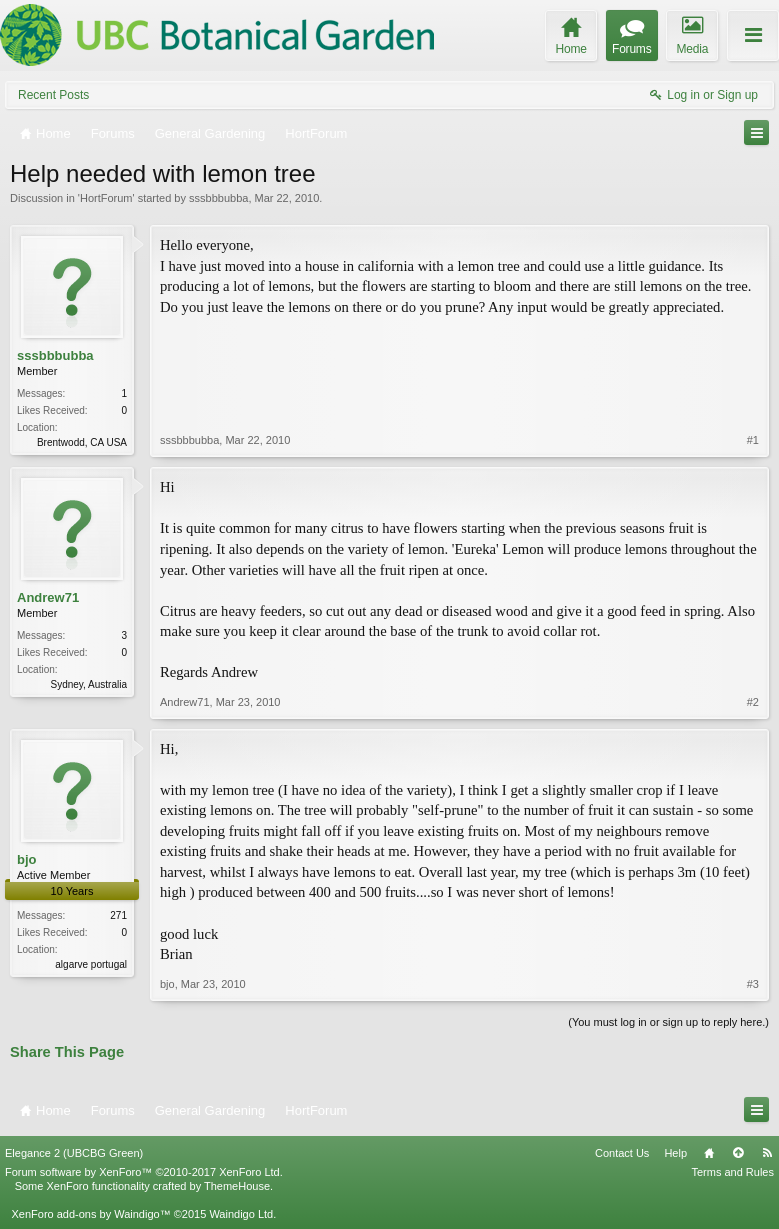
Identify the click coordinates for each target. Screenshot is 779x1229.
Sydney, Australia (88, 684)
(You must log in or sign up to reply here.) (668, 1022)
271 (118, 915)
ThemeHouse (237, 1186)
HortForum (106, 198)
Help (675, 1153)
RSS (767, 1153)
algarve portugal (91, 964)
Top (738, 1153)
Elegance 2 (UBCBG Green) (74, 1153)
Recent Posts (53, 95)
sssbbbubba (218, 198)
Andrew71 (48, 597)
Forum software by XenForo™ (144, 1172)
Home (709, 1153)
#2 (753, 702)
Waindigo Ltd (241, 1214)
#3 (753, 984)
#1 (753, 440)
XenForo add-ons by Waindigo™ (90, 1214)
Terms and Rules (732, 1172)
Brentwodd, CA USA (82, 442)
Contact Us (622, 1153)
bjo (27, 859)
